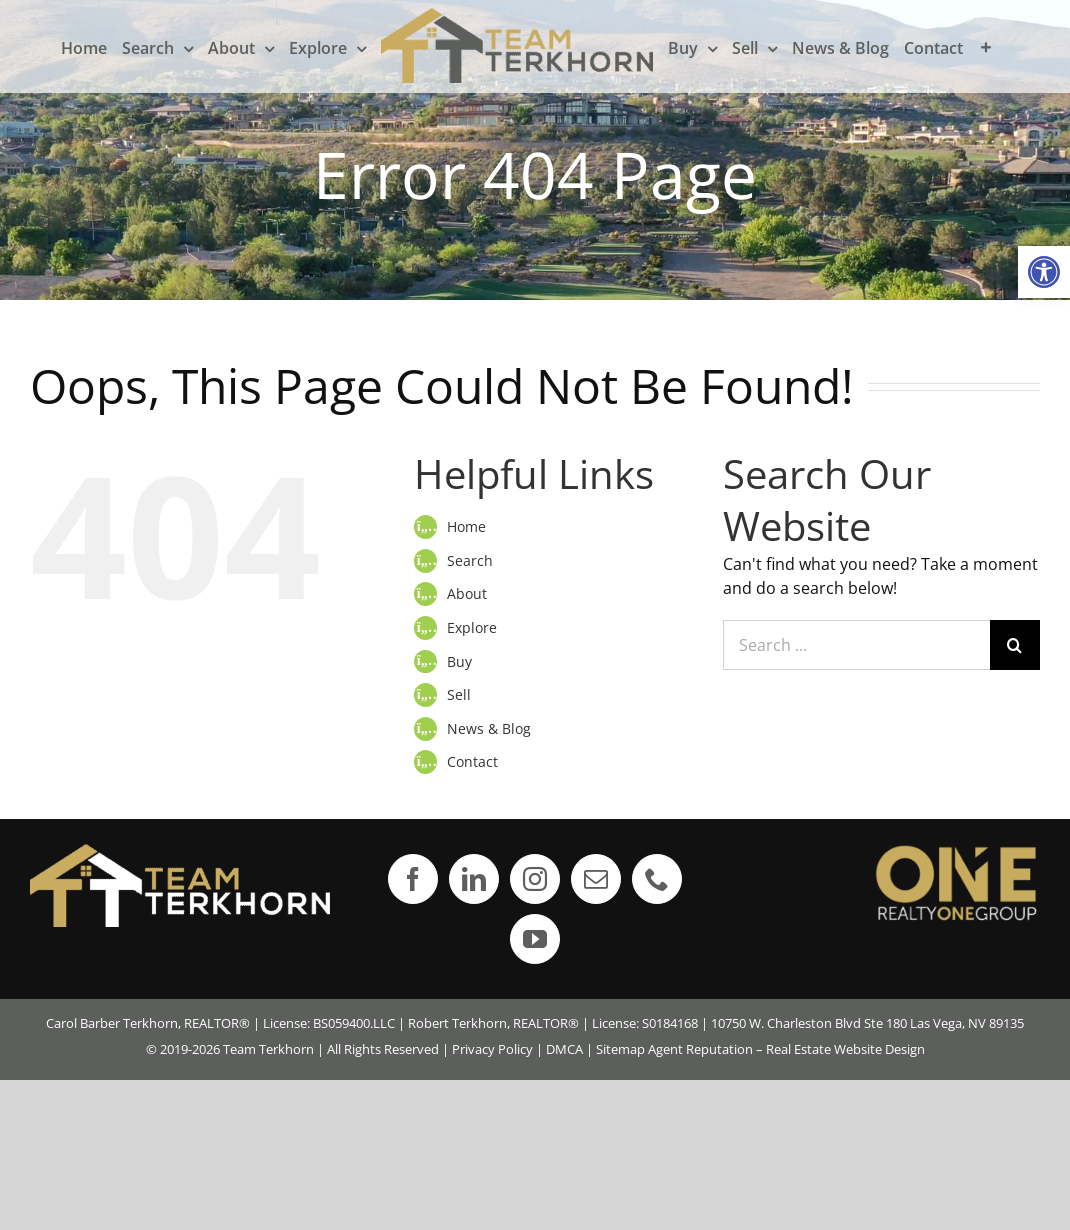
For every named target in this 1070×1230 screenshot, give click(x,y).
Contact (472, 761)
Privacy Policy (492, 1049)
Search (470, 560)
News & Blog (489, 728)
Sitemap (620, 1049)
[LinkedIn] (474, 879)
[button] (1044, 272)
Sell (459, 694)
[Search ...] (856, 645)
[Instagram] (535, 879)
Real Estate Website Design (845, 1049)
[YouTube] (535, 939)
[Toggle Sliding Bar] (986, 47)
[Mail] (596, 879)
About (467, 593)
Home (466, 526)
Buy (459, 661)
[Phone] (657, 879)
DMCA (564, 1049)
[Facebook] (413, 879)
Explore (472, 627)
